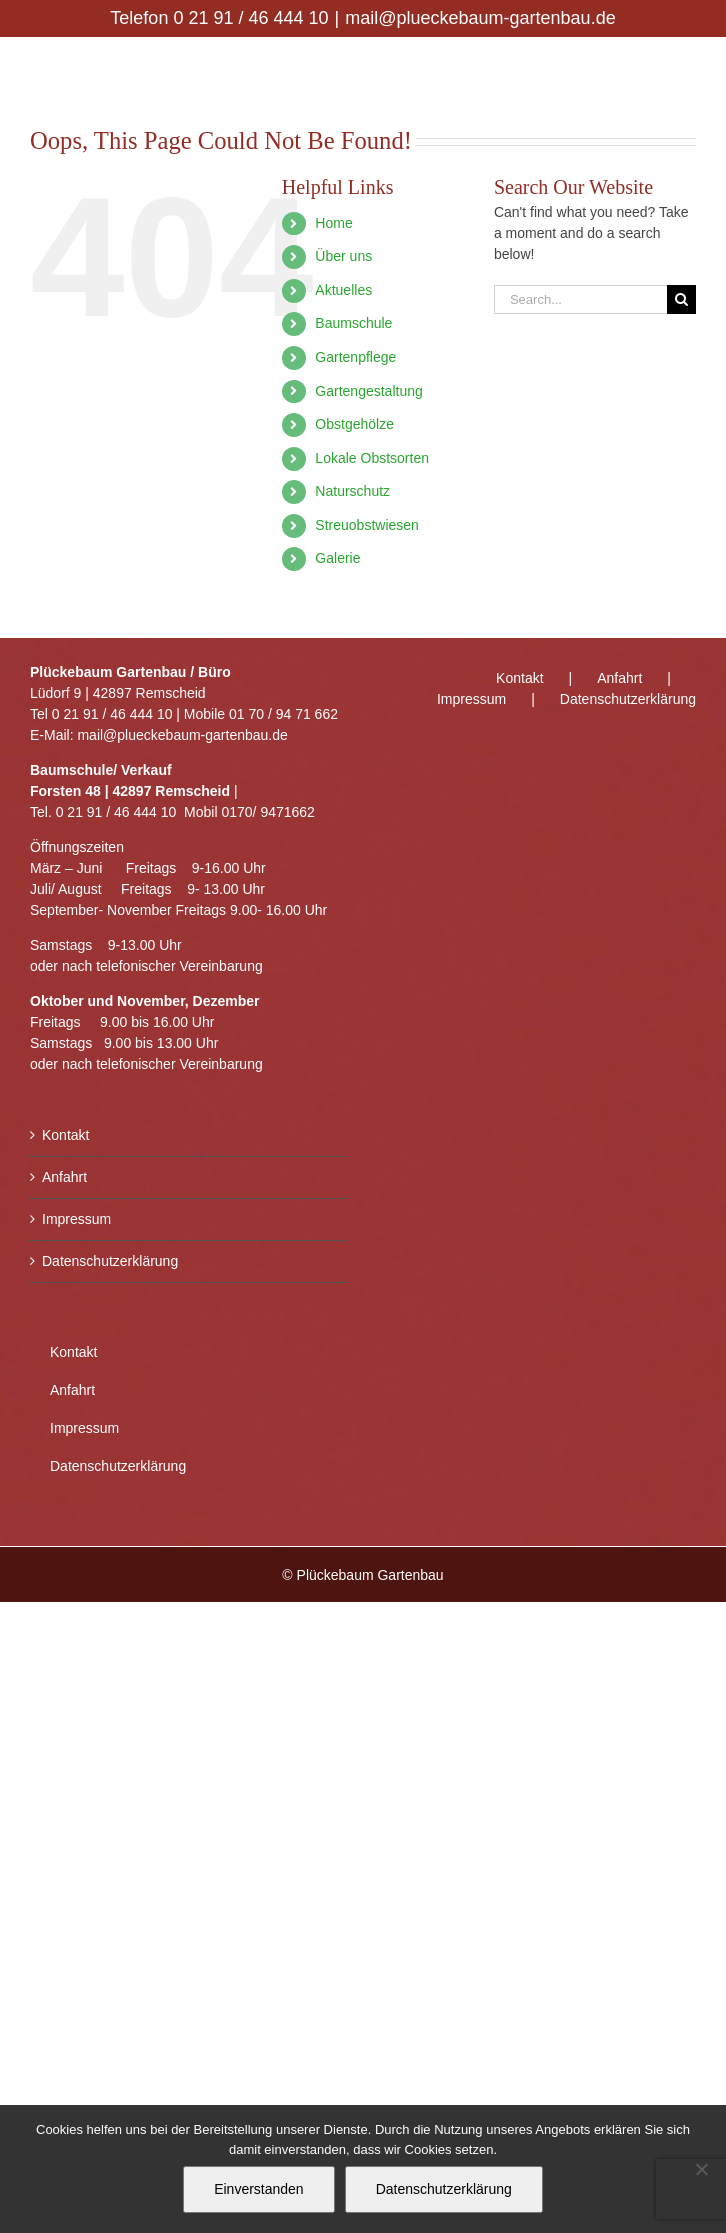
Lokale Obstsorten (372, 458)
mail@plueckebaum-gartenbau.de (480, 18)
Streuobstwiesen (367, 525)
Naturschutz (352, 491)
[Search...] (580, 299)
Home (333, 223)
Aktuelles (343, 290)
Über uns (343, 256)
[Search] (681, 299)
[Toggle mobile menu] (685, 68)
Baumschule (353, 323)
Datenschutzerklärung (110, 1261)
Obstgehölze (354, 424)
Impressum (76, 1219)
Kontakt (65, 1135)
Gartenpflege (355, 357)
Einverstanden (259, 2189)
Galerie (337, 558)
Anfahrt (64, 1177)
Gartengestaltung (368, 391)
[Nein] (701, 2169)
